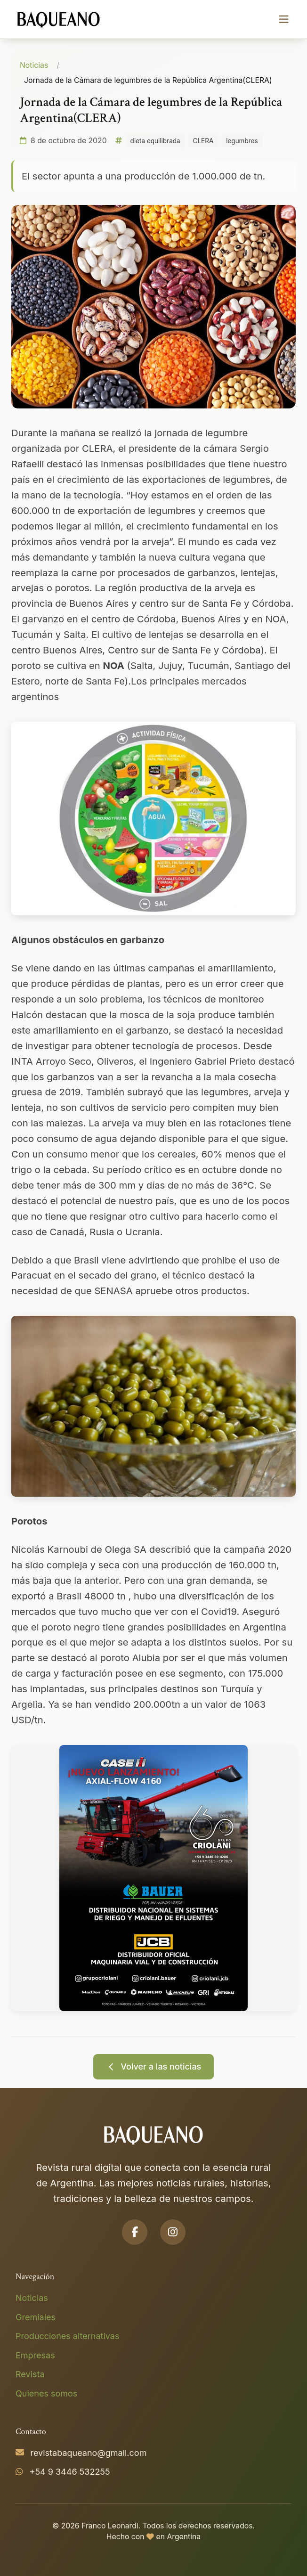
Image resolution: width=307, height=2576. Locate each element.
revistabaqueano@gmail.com (89, 2453)
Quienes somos (46, 2393)
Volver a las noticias (154, 2067)
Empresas (35, 2355)
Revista (30, 2374)
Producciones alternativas (67, 2336)
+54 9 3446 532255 (70, 2472)
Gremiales (36, 2317)
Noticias (34, 65)
